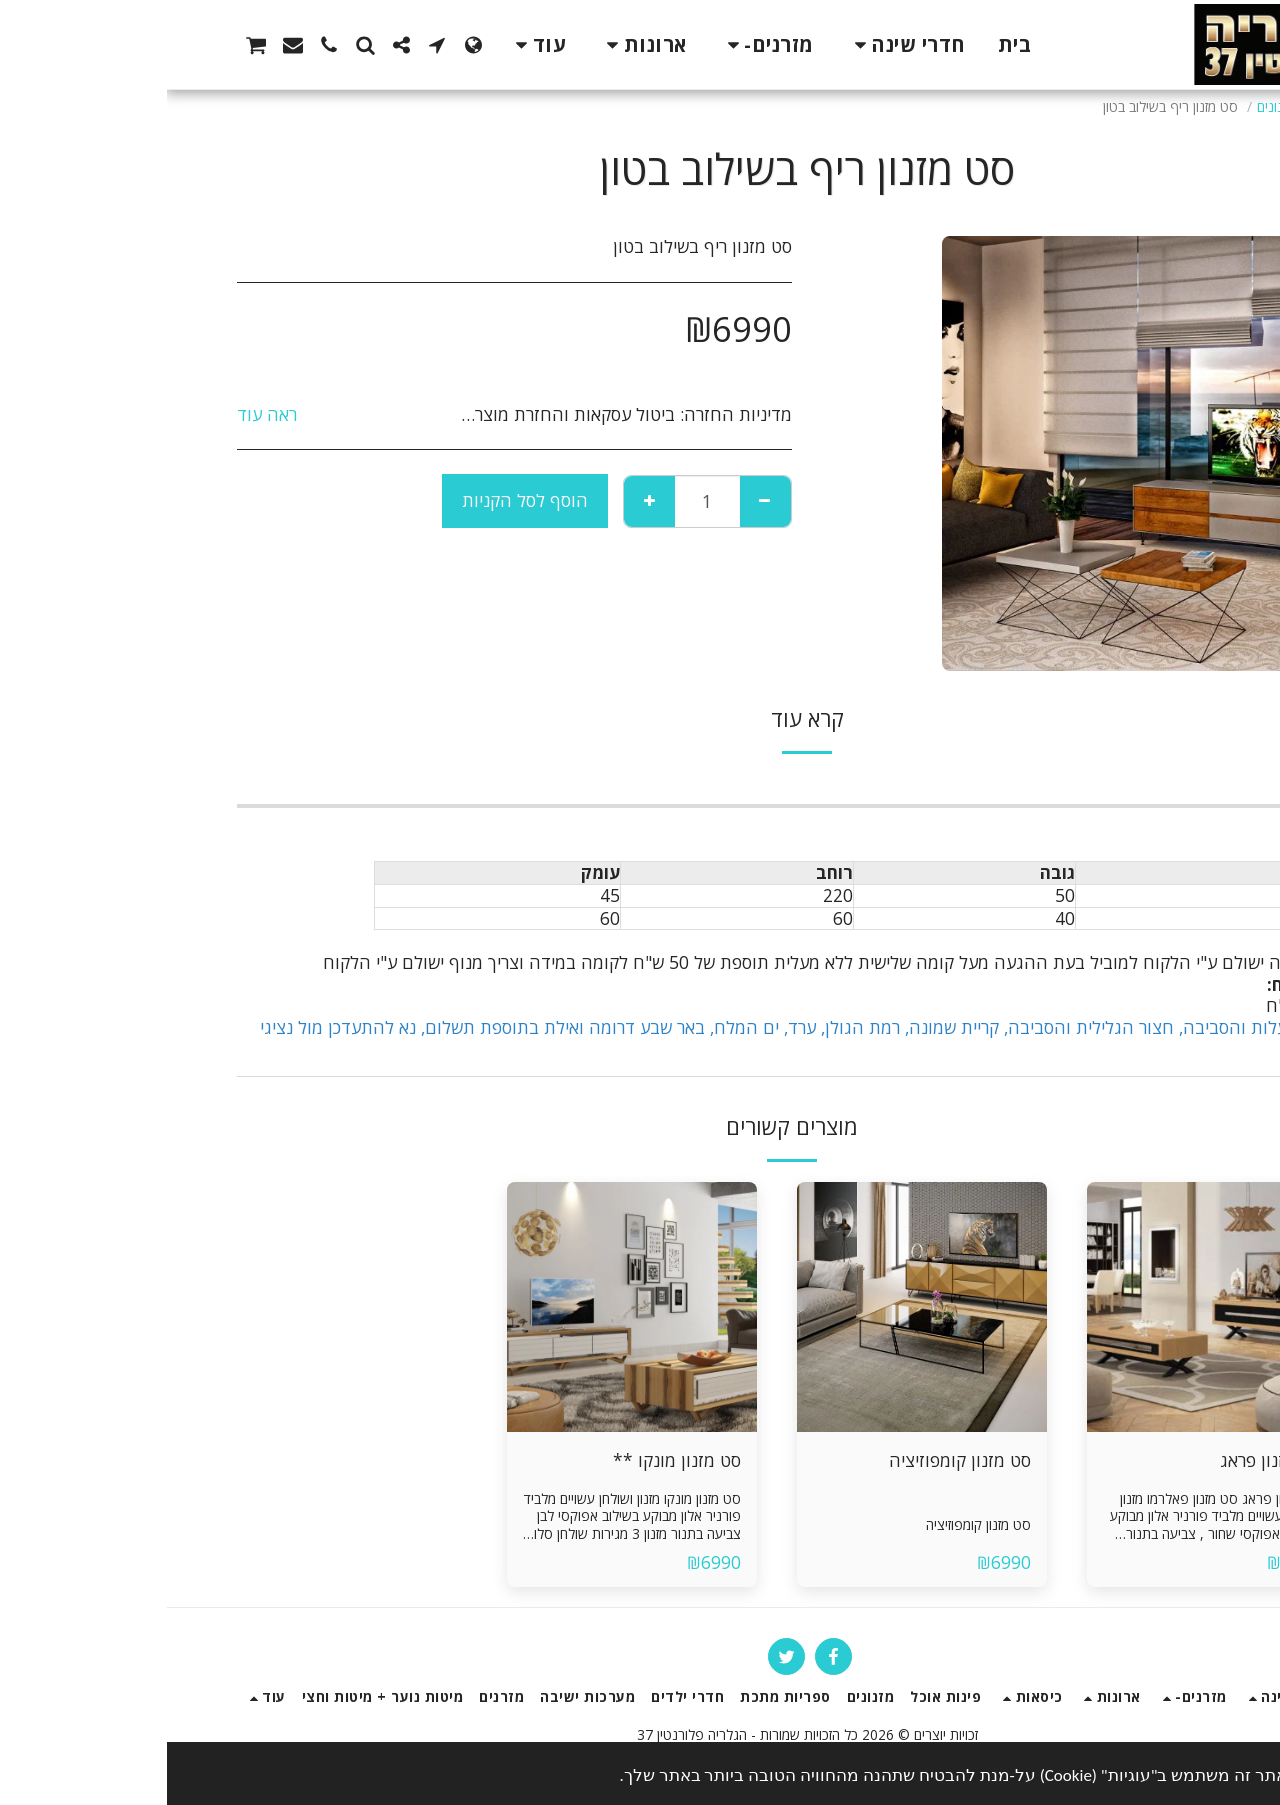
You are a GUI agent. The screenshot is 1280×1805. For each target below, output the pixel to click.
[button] (270, 45)
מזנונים (1108, 106)
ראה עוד (100, 415)
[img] (1045, 1307)
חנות (1159, 106)
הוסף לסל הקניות (358, 500)
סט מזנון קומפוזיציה (793, 1460)
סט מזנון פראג (1103, 1460)
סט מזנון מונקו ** (510, 1460)
